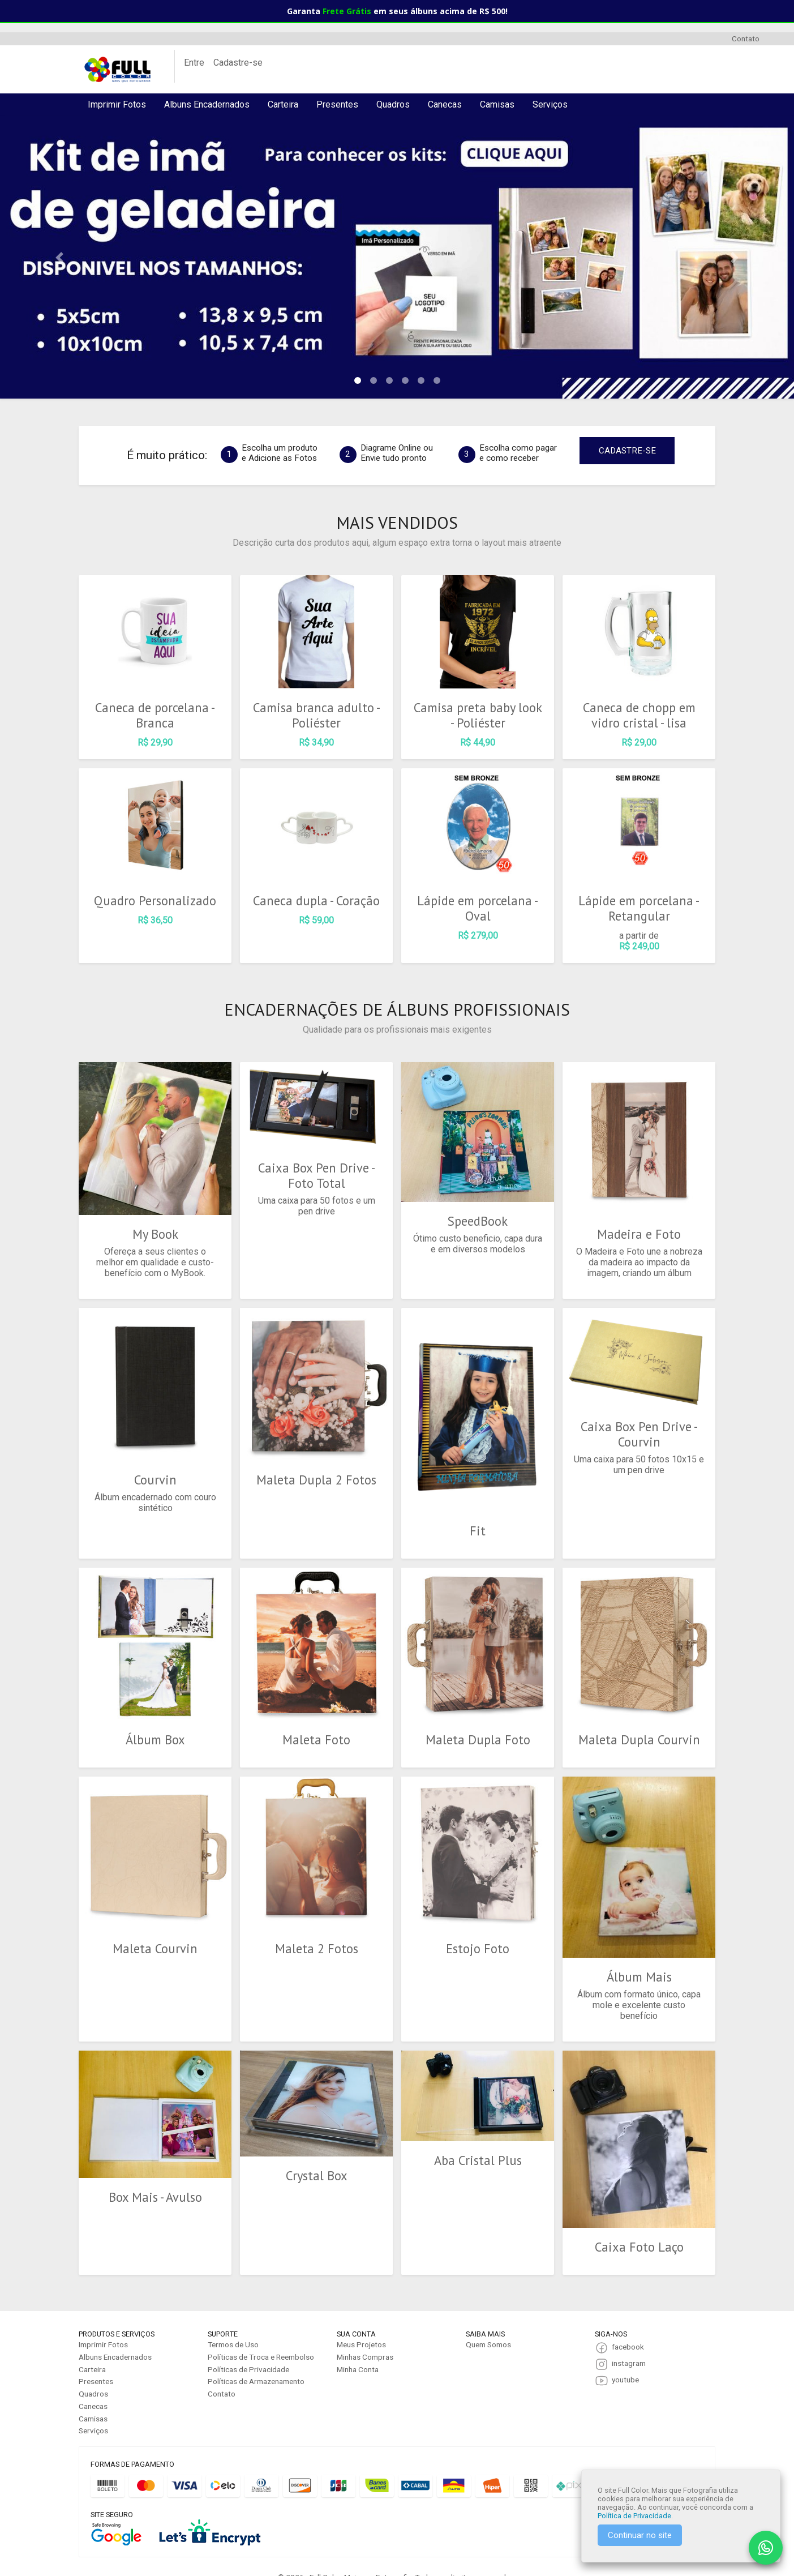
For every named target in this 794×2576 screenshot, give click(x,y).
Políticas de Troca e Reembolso (261, 2334)
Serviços (550, 104)
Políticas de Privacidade (248, 2346)
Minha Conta (358, 2346)
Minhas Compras (365, 2334)
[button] (59, 257)
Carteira (283, 104)
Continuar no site (640, 2535)
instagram (629, 2340)
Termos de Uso (233, 2321)
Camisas (497, 104)
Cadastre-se (238, 62)
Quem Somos (488, 2321)
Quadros (393, 104)
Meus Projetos (361, 2321)
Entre (194, 62)
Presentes (337, 104)
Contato (745, 38)
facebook (628, 2324)
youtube (625, 2356)
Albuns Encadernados (207, 104)
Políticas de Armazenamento (256, 2359)
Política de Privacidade (634, 2515)
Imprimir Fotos (117, 104)
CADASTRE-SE (627, 451)
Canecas (445, 104)
